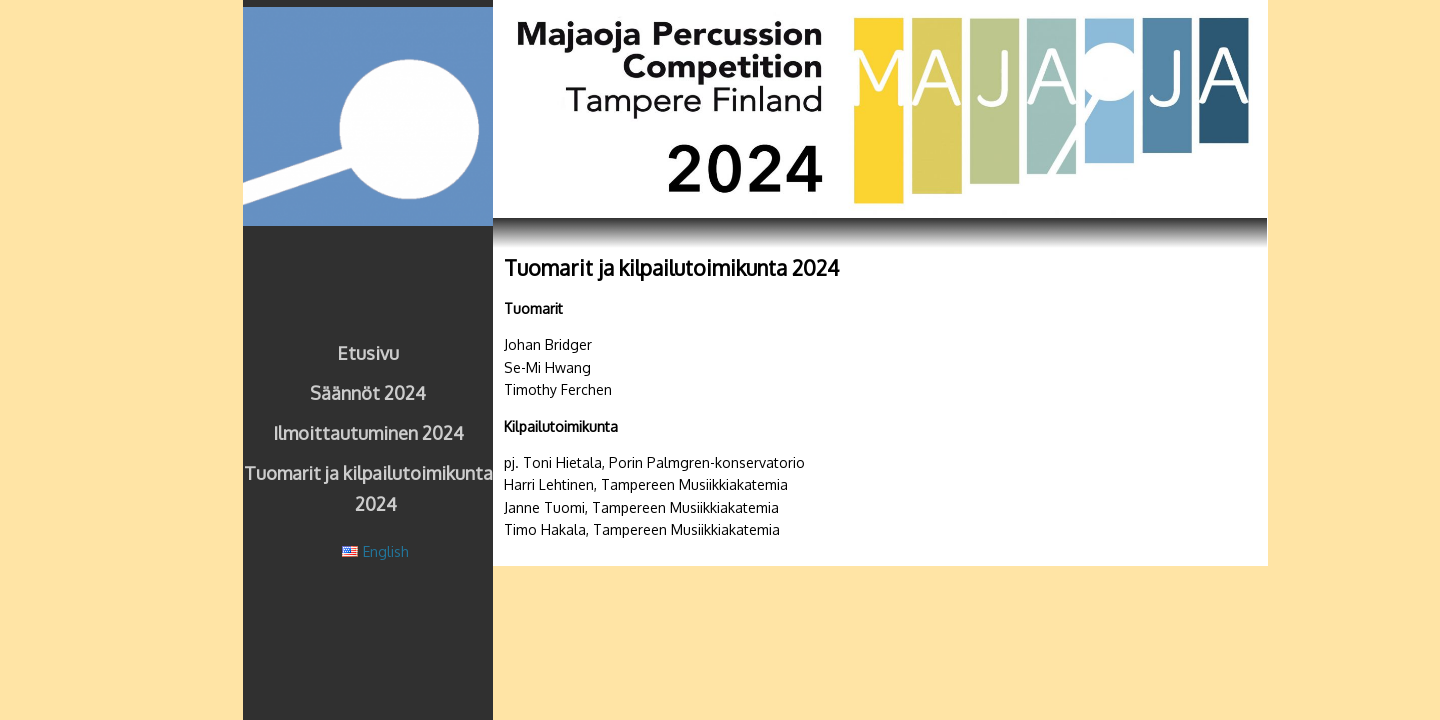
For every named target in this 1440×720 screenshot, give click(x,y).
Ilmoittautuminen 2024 (368, 433)
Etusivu (368, 353)
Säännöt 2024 (368, 393)
